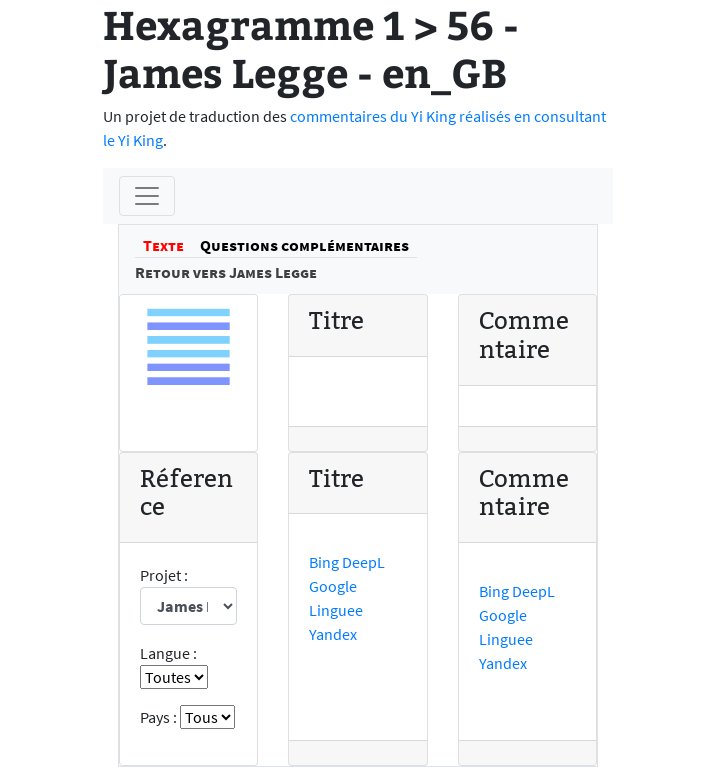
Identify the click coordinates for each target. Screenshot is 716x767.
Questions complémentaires (304, 245)
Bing (324, 562)
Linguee (336, 610)
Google (333, 586)
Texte (163, 245)
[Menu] (147, 196)
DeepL (363, 562)
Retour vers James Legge (226, 272)
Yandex (333, 634)
